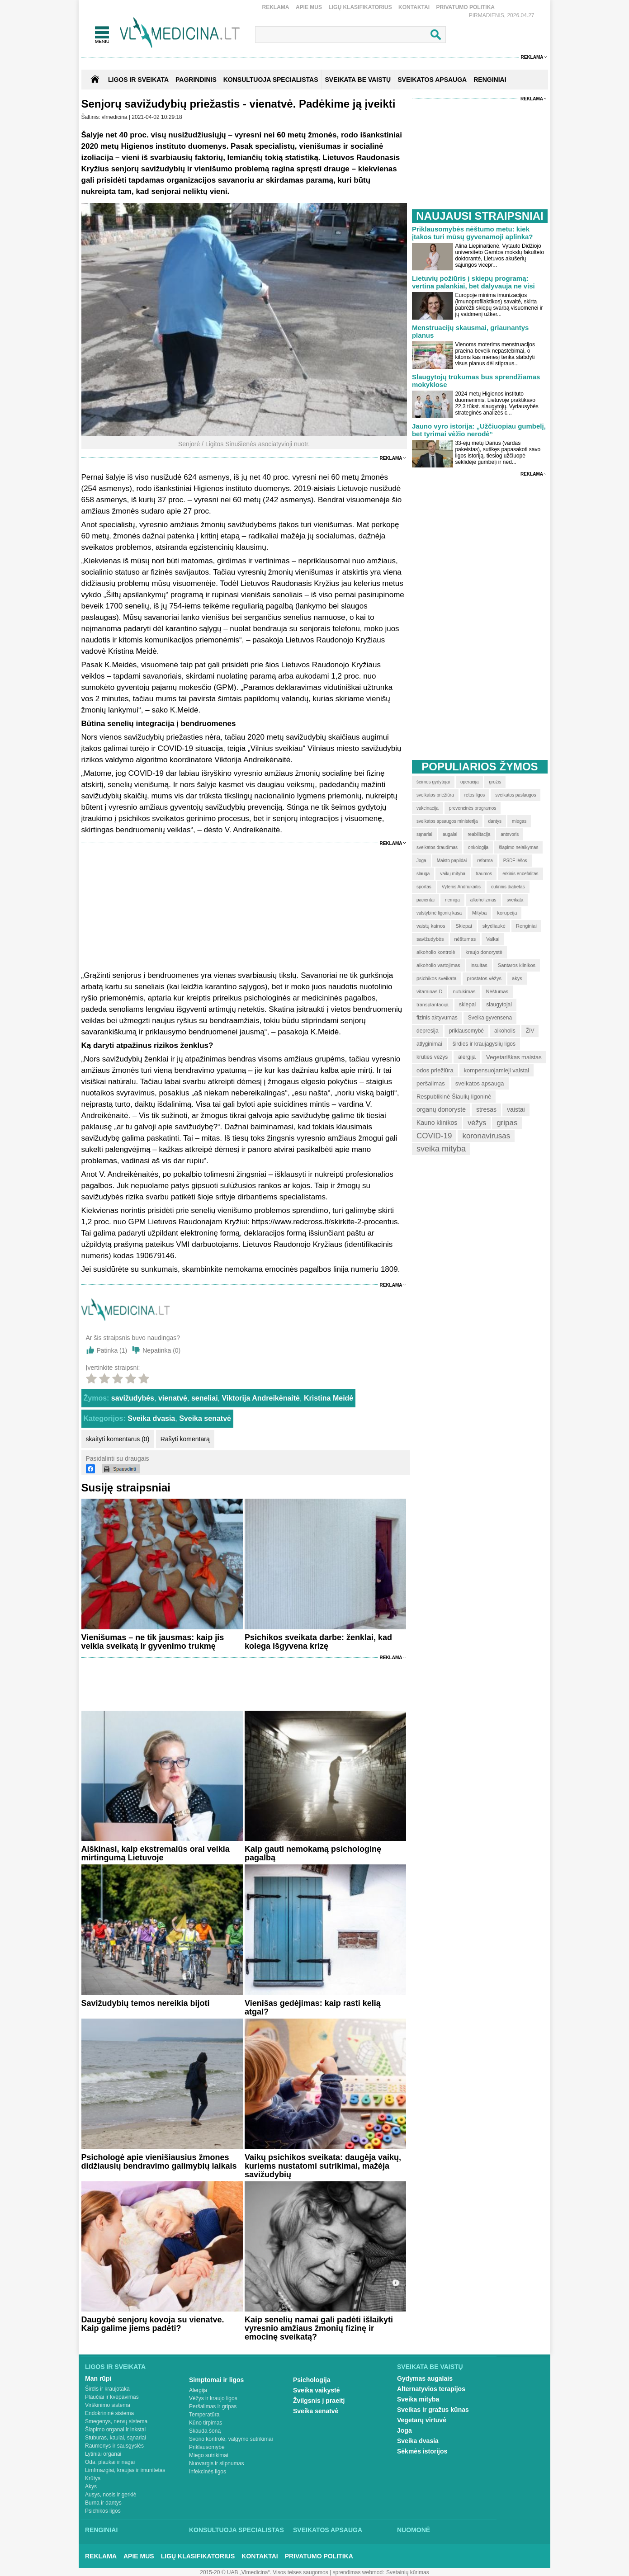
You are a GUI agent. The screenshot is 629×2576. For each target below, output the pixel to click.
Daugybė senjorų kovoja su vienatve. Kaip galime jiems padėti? (152, 2324)
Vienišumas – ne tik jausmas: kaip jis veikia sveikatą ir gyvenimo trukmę (152, 1642)
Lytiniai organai (103, 2454)
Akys (91, 2486)
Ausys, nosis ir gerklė (110, 2494)
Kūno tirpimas (205, 2423)
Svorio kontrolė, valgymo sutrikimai (231, 2439)
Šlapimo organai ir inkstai (115, 2429)
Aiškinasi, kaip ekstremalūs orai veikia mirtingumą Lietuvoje (155, 1853)
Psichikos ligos (103, 2511)
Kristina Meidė (328, 1398)
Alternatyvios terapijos (431, 2388)
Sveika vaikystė (316, 2390)
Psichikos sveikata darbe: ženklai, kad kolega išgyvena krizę (318, 1642)
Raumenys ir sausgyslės (114, 2446)
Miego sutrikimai (208, 2455)
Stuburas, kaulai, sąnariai (115, 2437)
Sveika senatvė (205, 1418)
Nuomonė (413, 2530)
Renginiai (101, 2530)
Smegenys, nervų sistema (116, 2421)
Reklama (275, 7)
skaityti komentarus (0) (118, 1439)
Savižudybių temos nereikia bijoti (145, 2003)
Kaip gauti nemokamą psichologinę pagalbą (313, 1853)
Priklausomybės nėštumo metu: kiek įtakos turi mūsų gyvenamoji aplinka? (472, 233)
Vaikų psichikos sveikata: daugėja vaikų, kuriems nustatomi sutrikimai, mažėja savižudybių (323, 2166)
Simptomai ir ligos (216, 2379)
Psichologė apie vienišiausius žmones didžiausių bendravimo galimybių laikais (159, 2161)
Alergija (198, 2390)
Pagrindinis (196, 79)
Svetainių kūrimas (407, 2572)
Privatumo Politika (465, 7)
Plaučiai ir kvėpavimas (112, 2397)
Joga (404, 2430)
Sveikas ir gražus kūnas (433, 2409)
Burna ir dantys (103, 2503)
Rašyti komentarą (185, 1439)
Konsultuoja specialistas (236, 2530)
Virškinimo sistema (107, 2405)
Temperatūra (204, 2414)
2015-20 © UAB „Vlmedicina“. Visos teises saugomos (264, 2572)
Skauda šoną (205, 2431)
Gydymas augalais (425, 2378)
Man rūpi (98, 2378)
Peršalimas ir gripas (212, 2406)
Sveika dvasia (151, 1418)
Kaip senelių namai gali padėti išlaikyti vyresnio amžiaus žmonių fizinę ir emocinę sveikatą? (319, 2328)
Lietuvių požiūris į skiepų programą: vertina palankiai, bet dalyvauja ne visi (473, 282)
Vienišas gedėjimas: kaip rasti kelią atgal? (313, 2007)
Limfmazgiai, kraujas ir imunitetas (125, 2470)
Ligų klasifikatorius (360, 7)
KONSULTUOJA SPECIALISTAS (270, 79)
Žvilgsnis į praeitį (319, 2400)
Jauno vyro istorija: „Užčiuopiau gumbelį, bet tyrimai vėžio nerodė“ (479, 430)
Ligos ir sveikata (138, 79)
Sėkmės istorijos (422, 2451)
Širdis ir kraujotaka (107, 2389)
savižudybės (132, 1398)
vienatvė (172, 1398)
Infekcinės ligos (207, 2471)
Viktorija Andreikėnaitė (261, 1398)
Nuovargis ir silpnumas (216, 2463)
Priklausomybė (207, 2447)
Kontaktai (414, 7)
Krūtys (92, 2478)
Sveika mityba (418, 2399)
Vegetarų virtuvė (421, 2420)
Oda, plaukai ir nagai (110, 2462)
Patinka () (112, 1350)
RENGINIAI (489, 79)
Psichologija (311, 2379)
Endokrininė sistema (109, 2413)
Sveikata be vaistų (430, 2366)
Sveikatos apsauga (327, 2530)
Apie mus (309, 7)
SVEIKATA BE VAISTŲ (358, 79)
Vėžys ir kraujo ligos (213, 2398)
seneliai (204, 1398)
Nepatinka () (161, 1350)
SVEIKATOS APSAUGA (432, 79)
